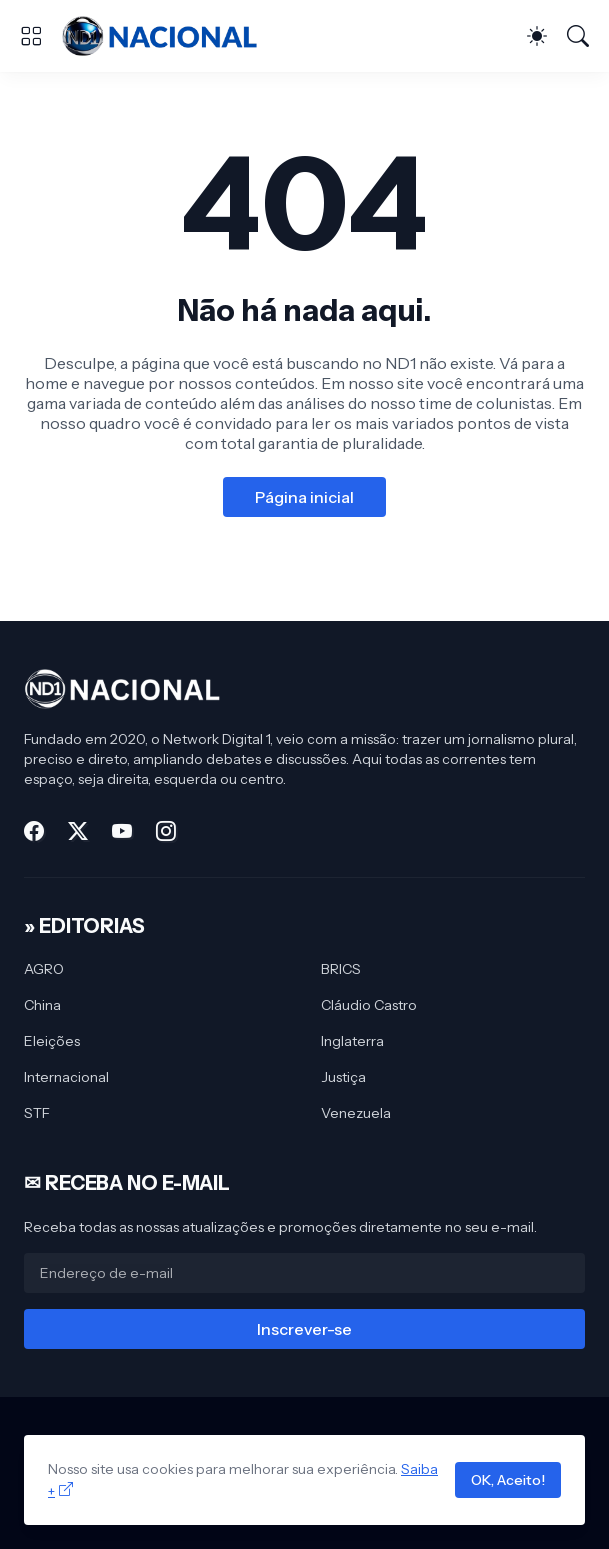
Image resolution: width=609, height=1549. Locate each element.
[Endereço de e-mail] (304, 1273)
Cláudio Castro (369, 1005)
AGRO (44, 969)
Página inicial (304, 497)
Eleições (52, 1041)
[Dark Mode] (537, 36)
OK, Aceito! (508, 1480)
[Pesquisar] (578, 36)
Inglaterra (352, 1041)
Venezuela (356, 1113)
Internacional (66, 1077)
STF (37, 1113)
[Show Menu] (31, 36)
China (42, 1005)
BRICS (341, 969)
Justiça (343, 1077)
